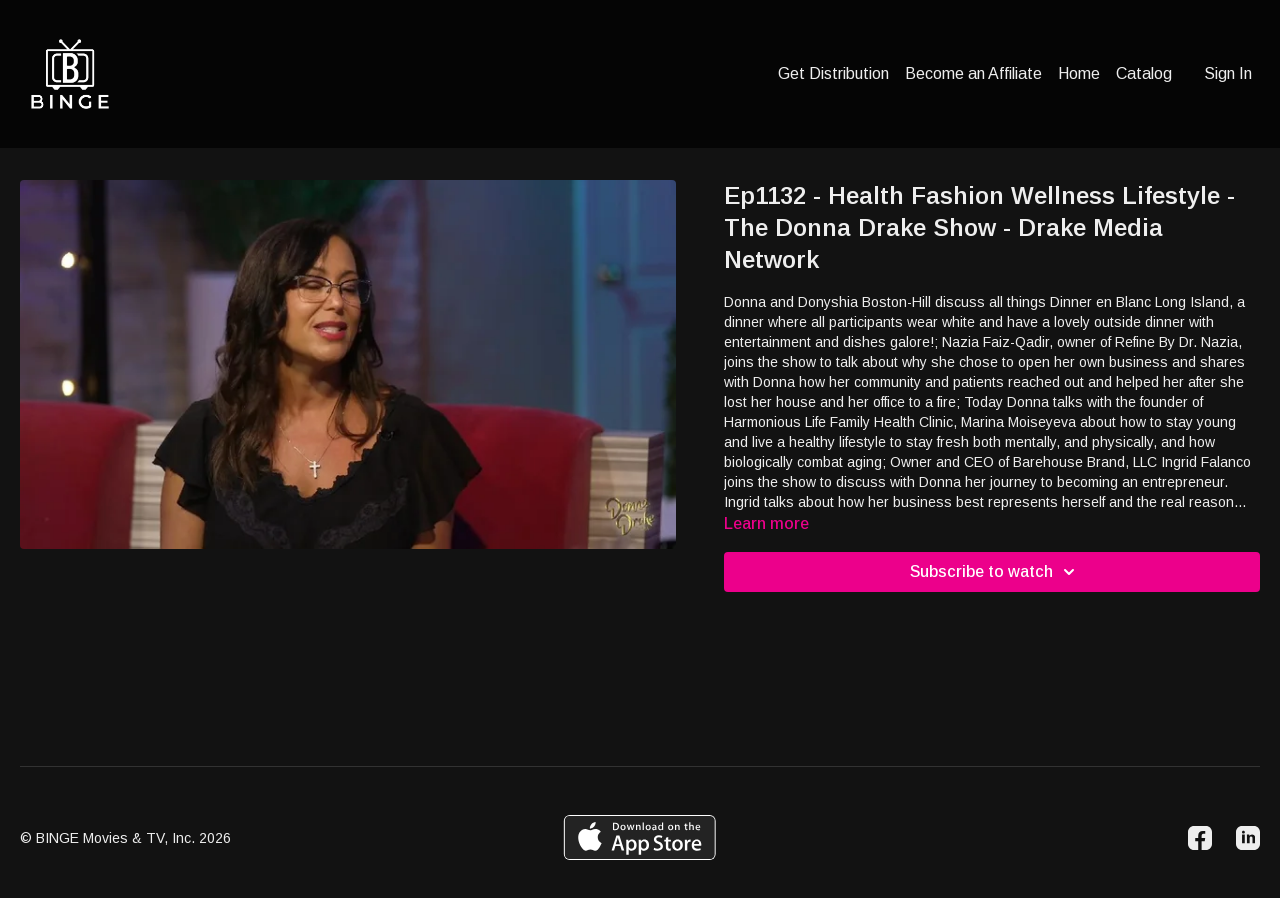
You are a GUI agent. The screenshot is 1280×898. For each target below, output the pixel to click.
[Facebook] (1200, 838)
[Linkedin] (1248, 838)
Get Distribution (833, 73)
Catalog (1144, 73)
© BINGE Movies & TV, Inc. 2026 (125, 838)
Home (1079, 73)
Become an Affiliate (973, 73)
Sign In (1228, 73)
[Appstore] (639, 837)
